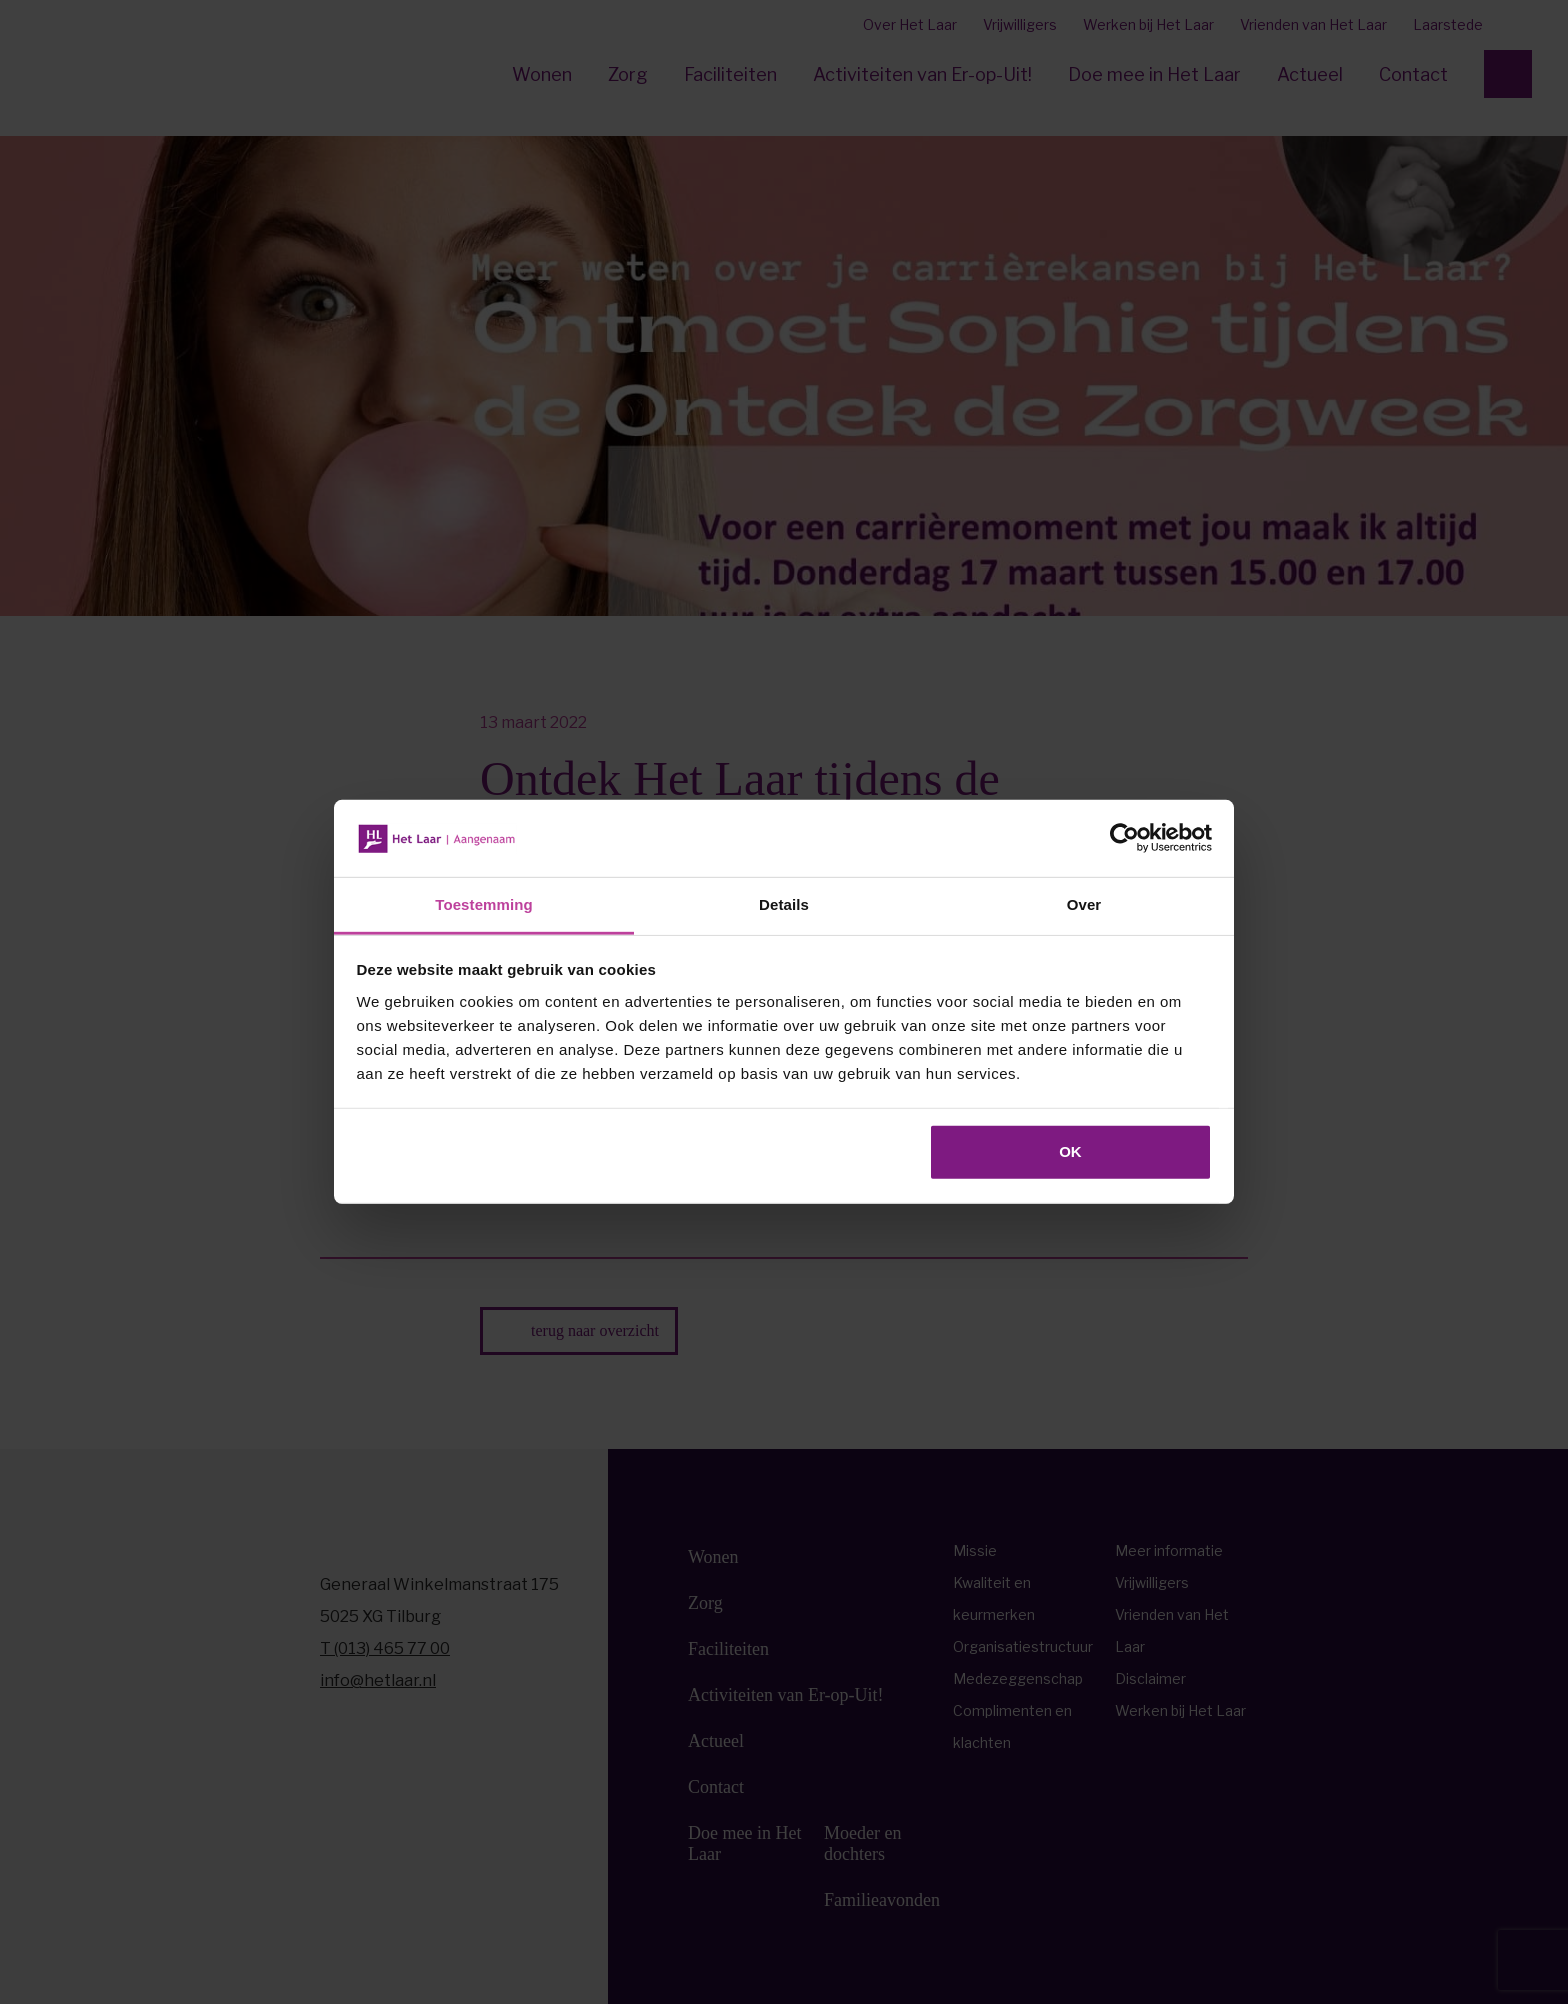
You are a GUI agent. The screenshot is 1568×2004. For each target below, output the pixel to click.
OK (1070, 1151)
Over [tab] (1084, 904)
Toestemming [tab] (484, 904)
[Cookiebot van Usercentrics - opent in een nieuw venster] (1124, 838)
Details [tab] (784, 904)
